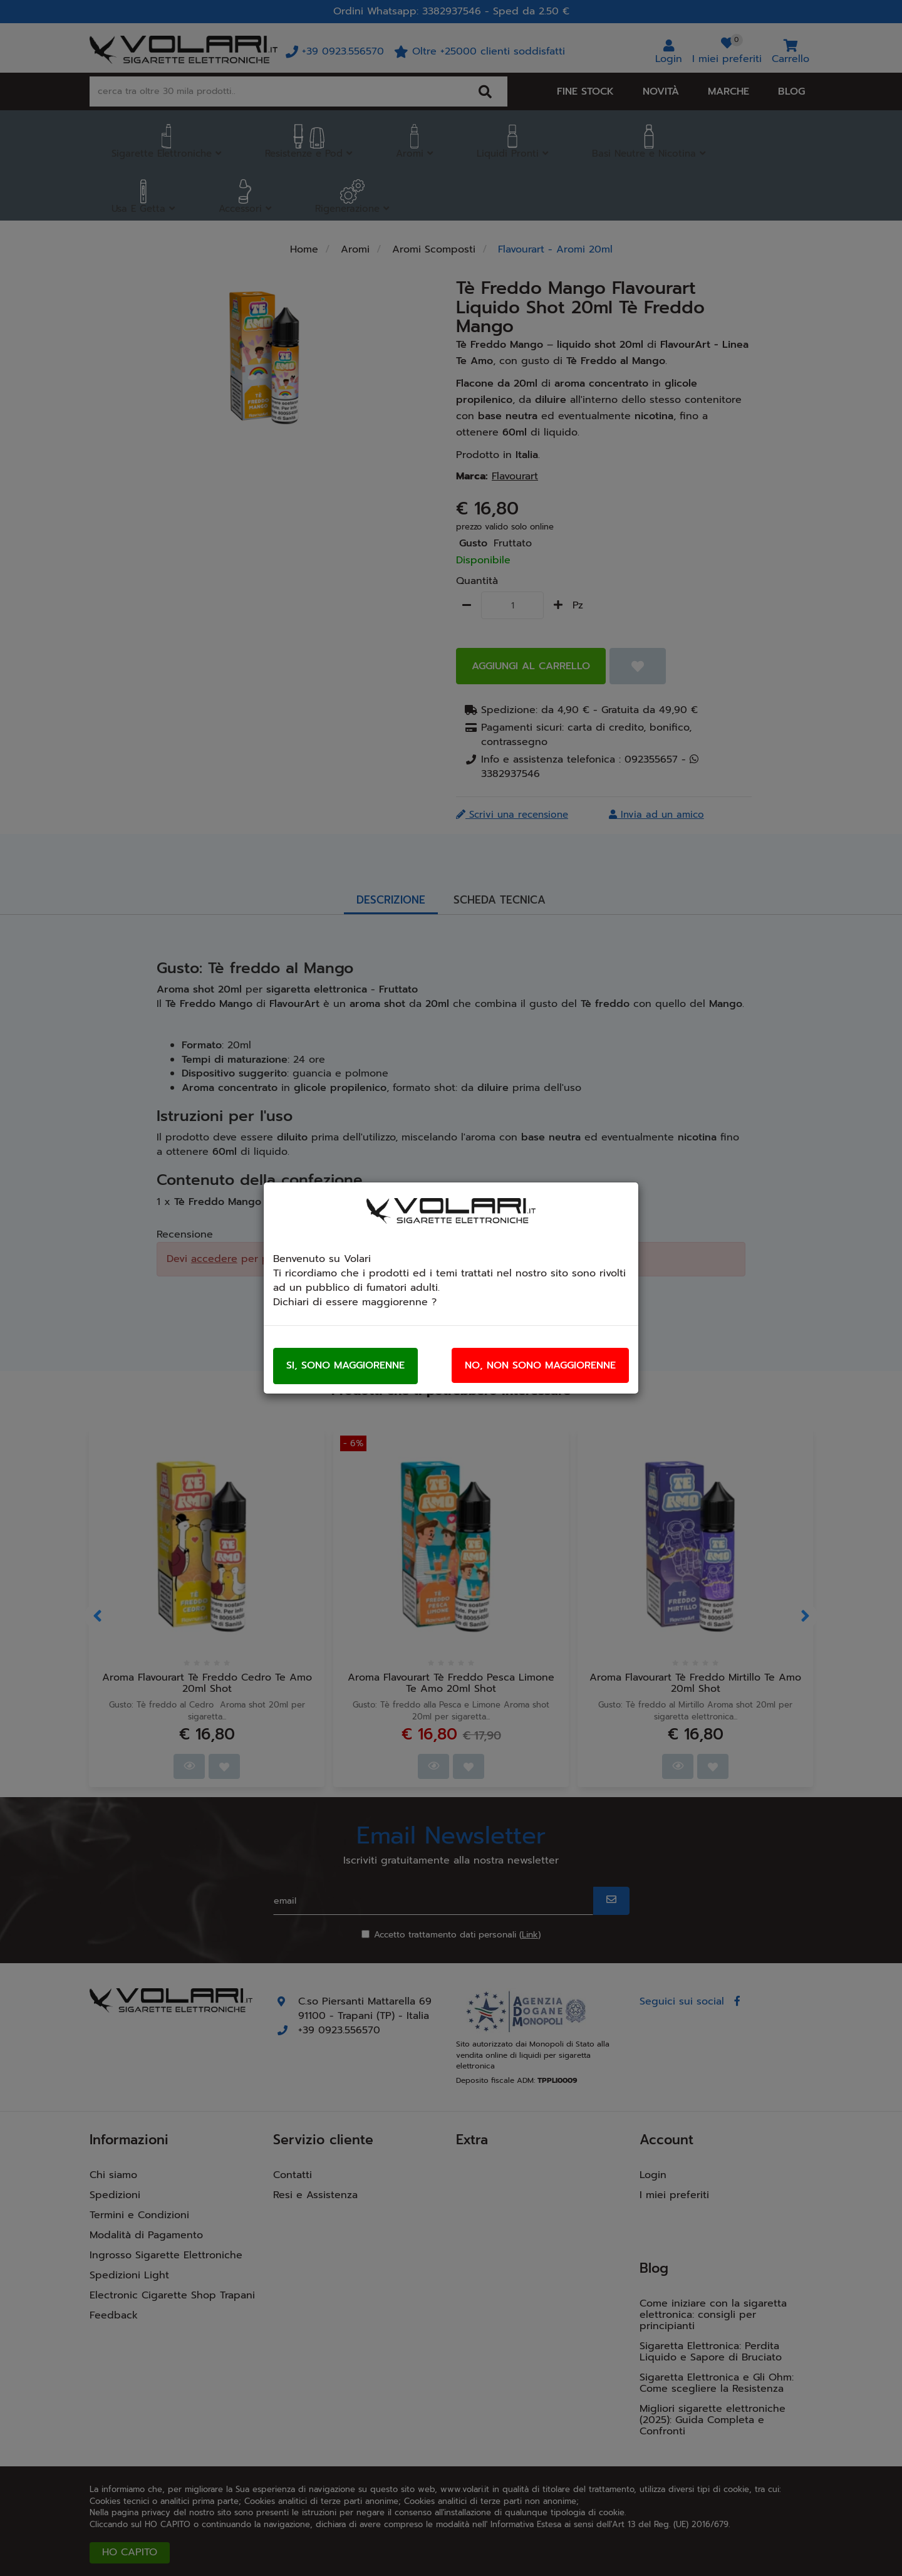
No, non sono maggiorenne (540, 1365)
